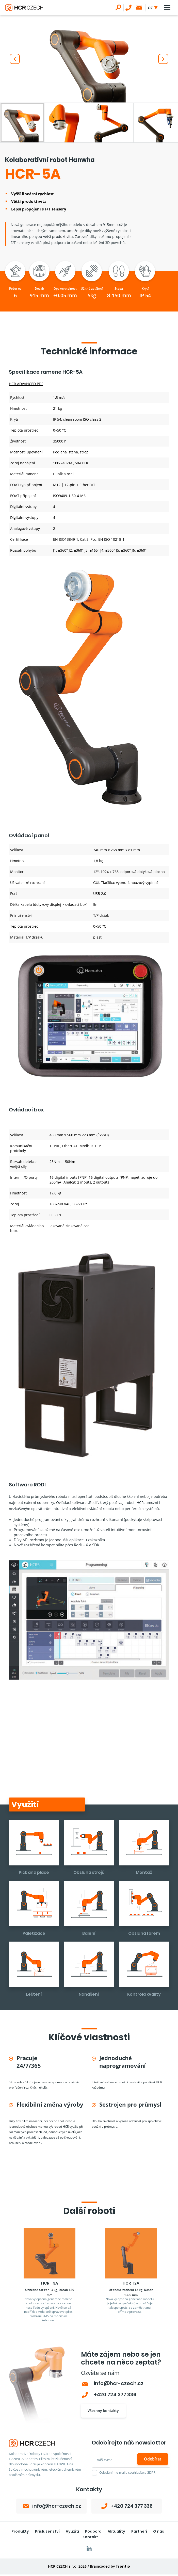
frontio (123, 2567)
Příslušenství (47, 2532)
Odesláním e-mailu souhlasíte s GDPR (127, 2474)
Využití (72, 2532)
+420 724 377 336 (115, 2395)
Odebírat (152, 2461)
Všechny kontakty (103, 2412)
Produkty (20, 2532)
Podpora (93, 2532)
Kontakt (90, 2538)
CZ (150, 7)
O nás (158, 2532)
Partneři (139, 2532)
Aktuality (116, 2532)
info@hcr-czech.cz (119, 2384)
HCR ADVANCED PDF (26, 385)
